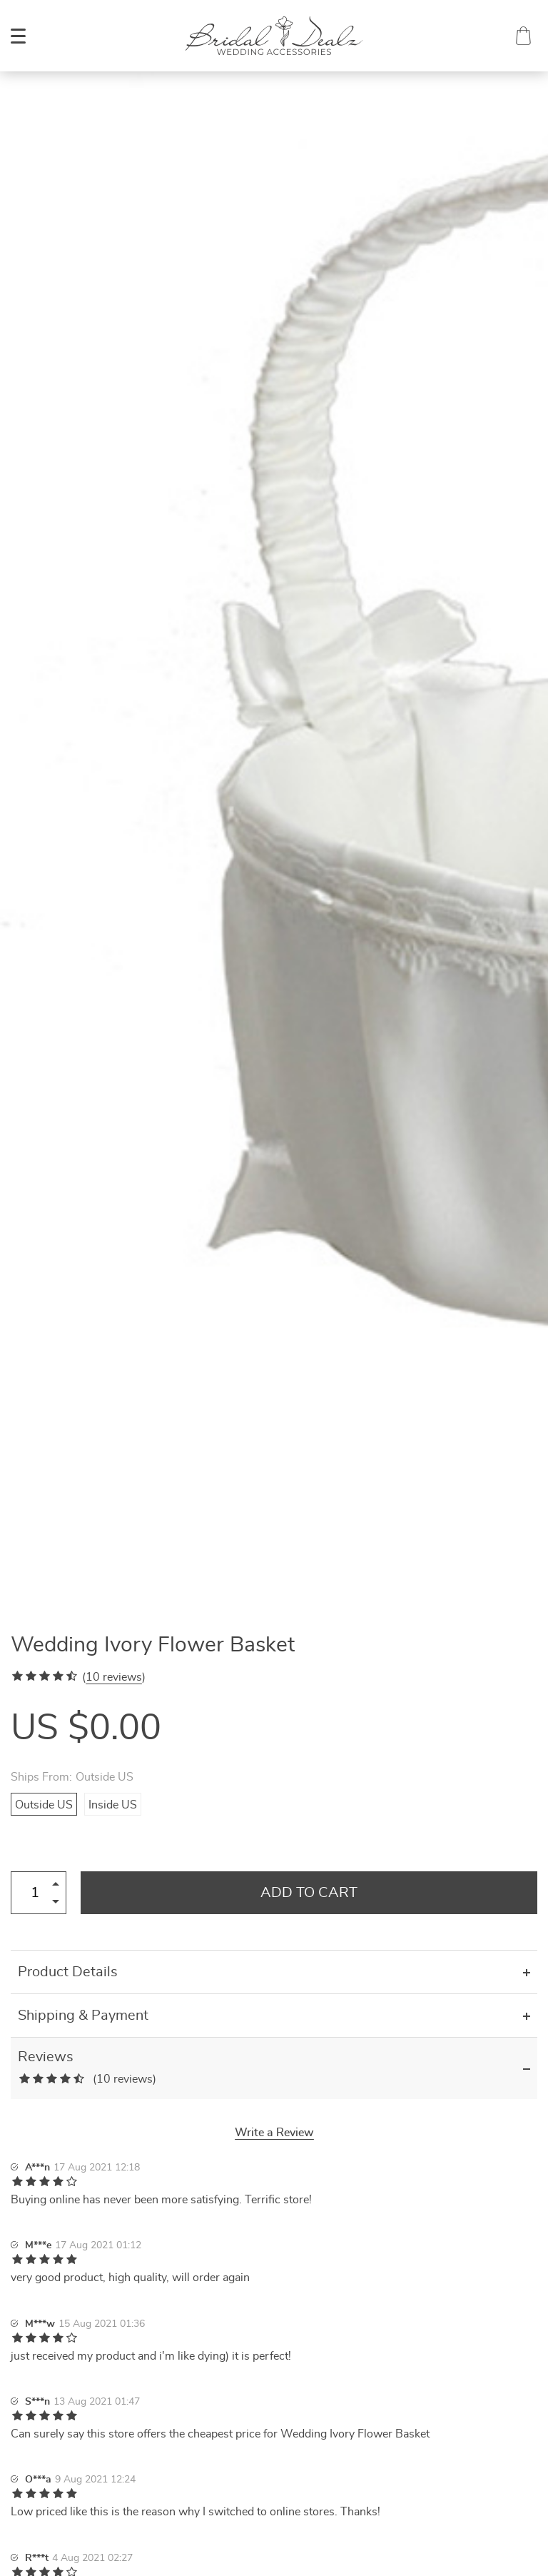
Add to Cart (308, 1893)
